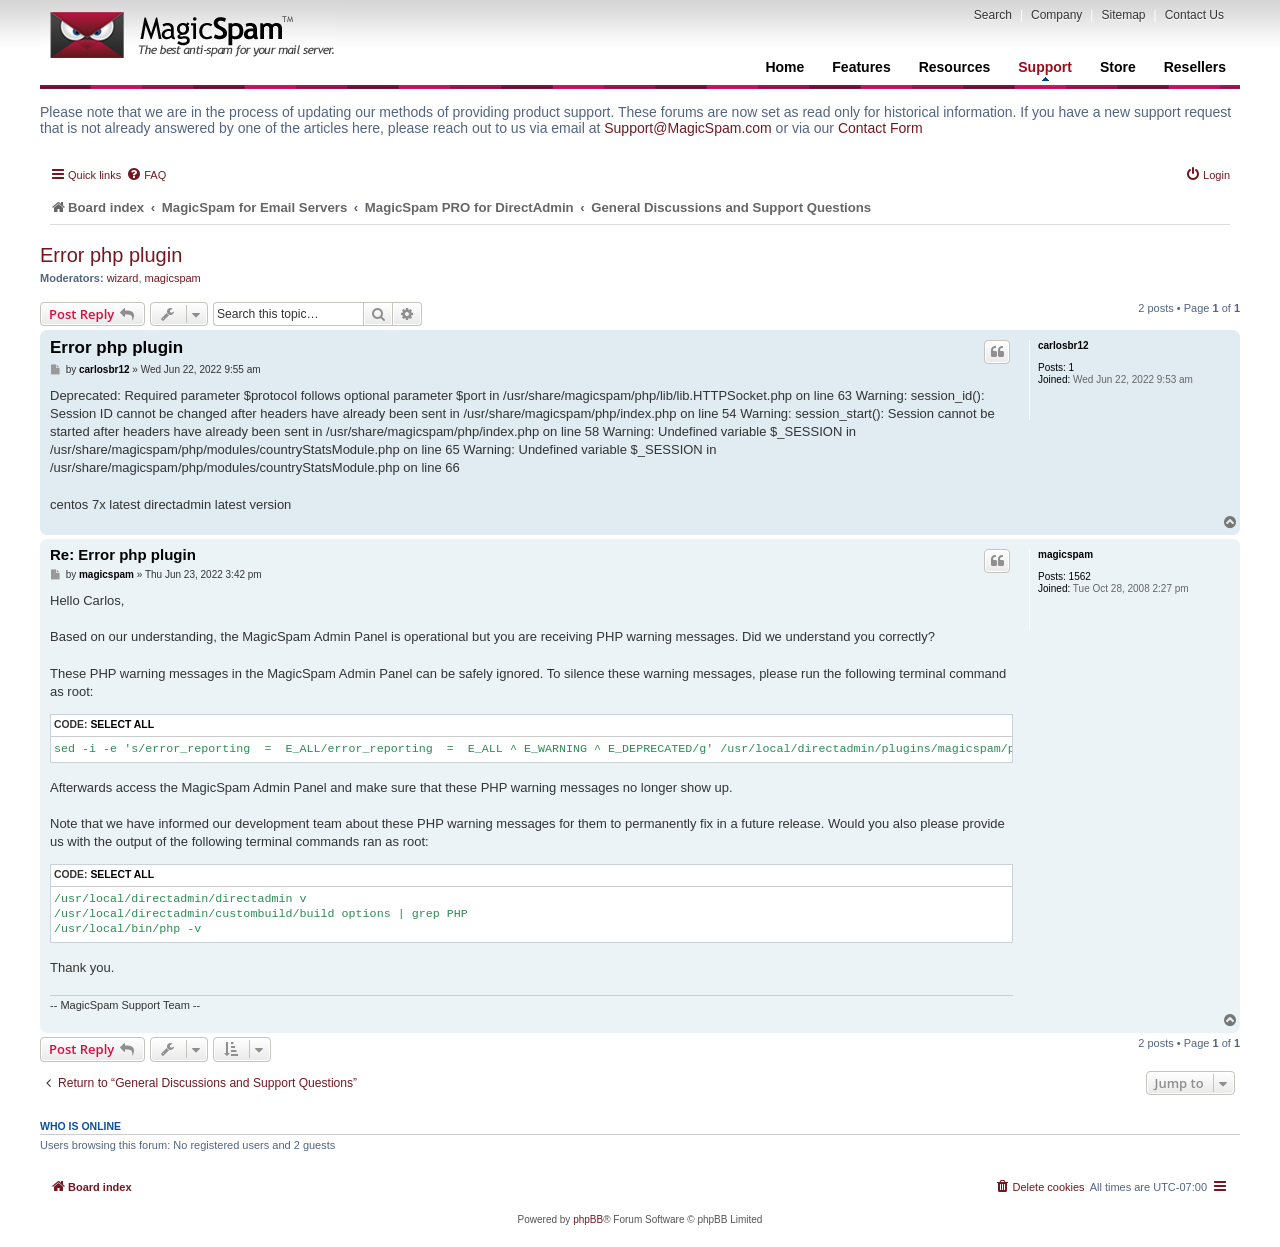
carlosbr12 (1063, 345)
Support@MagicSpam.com (688, 128)
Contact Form (880, 128)
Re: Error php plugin (123, 554)
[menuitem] (146, 175)
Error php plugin (111, 255)
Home (784, 67)
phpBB (588, 1219)
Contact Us (1194, 15)
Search (993, 15)
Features (861, 67)
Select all (122, 724)
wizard (123, 278)
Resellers (1195, 67)
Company (1056, 15)
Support (1045, 70)
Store (1118, 67)
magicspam (173, 278)
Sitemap (1123, 15)
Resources (955, 67)
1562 (1080, 576)
